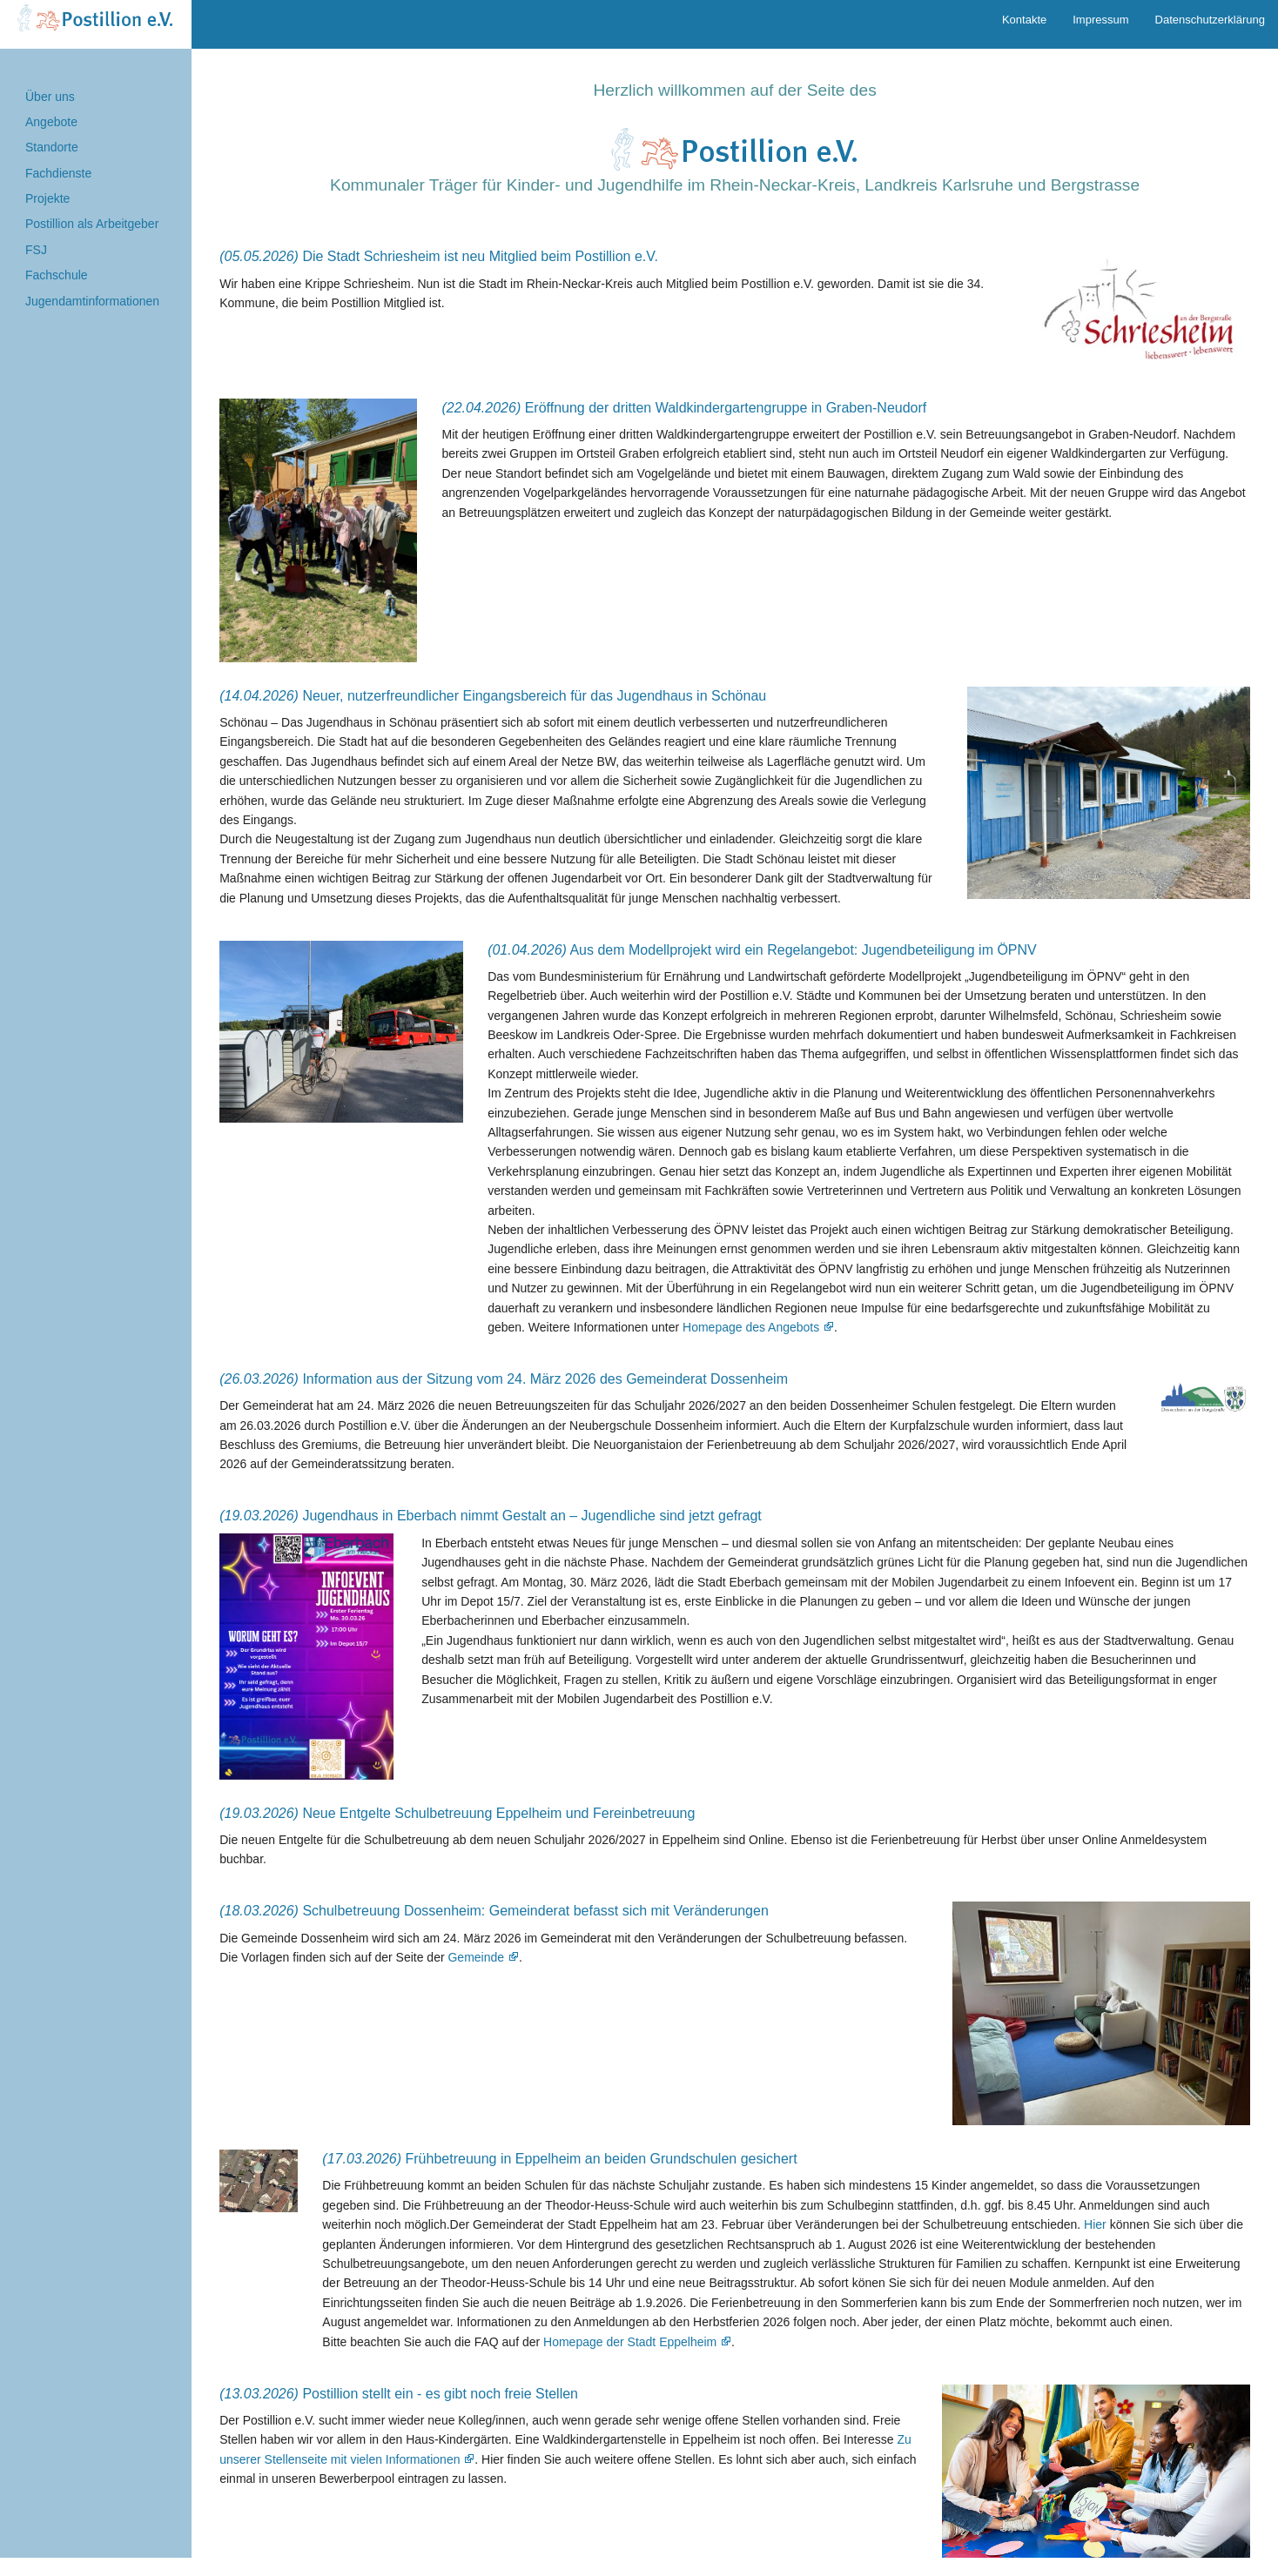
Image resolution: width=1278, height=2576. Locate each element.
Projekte (47, 198)
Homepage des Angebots (751, 1327)
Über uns (50, 97)
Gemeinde (475, 1957)
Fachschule (56, 275)
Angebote (51, 122)
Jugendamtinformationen (92, 301)
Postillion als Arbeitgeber (91, 224)
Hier (1095, 2224)
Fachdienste (58, 173)
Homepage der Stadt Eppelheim (629, 2342)
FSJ (36, 250)
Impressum (1100, 19)
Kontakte (1024, 19)
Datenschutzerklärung (1210, 19)
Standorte (51, 147)
